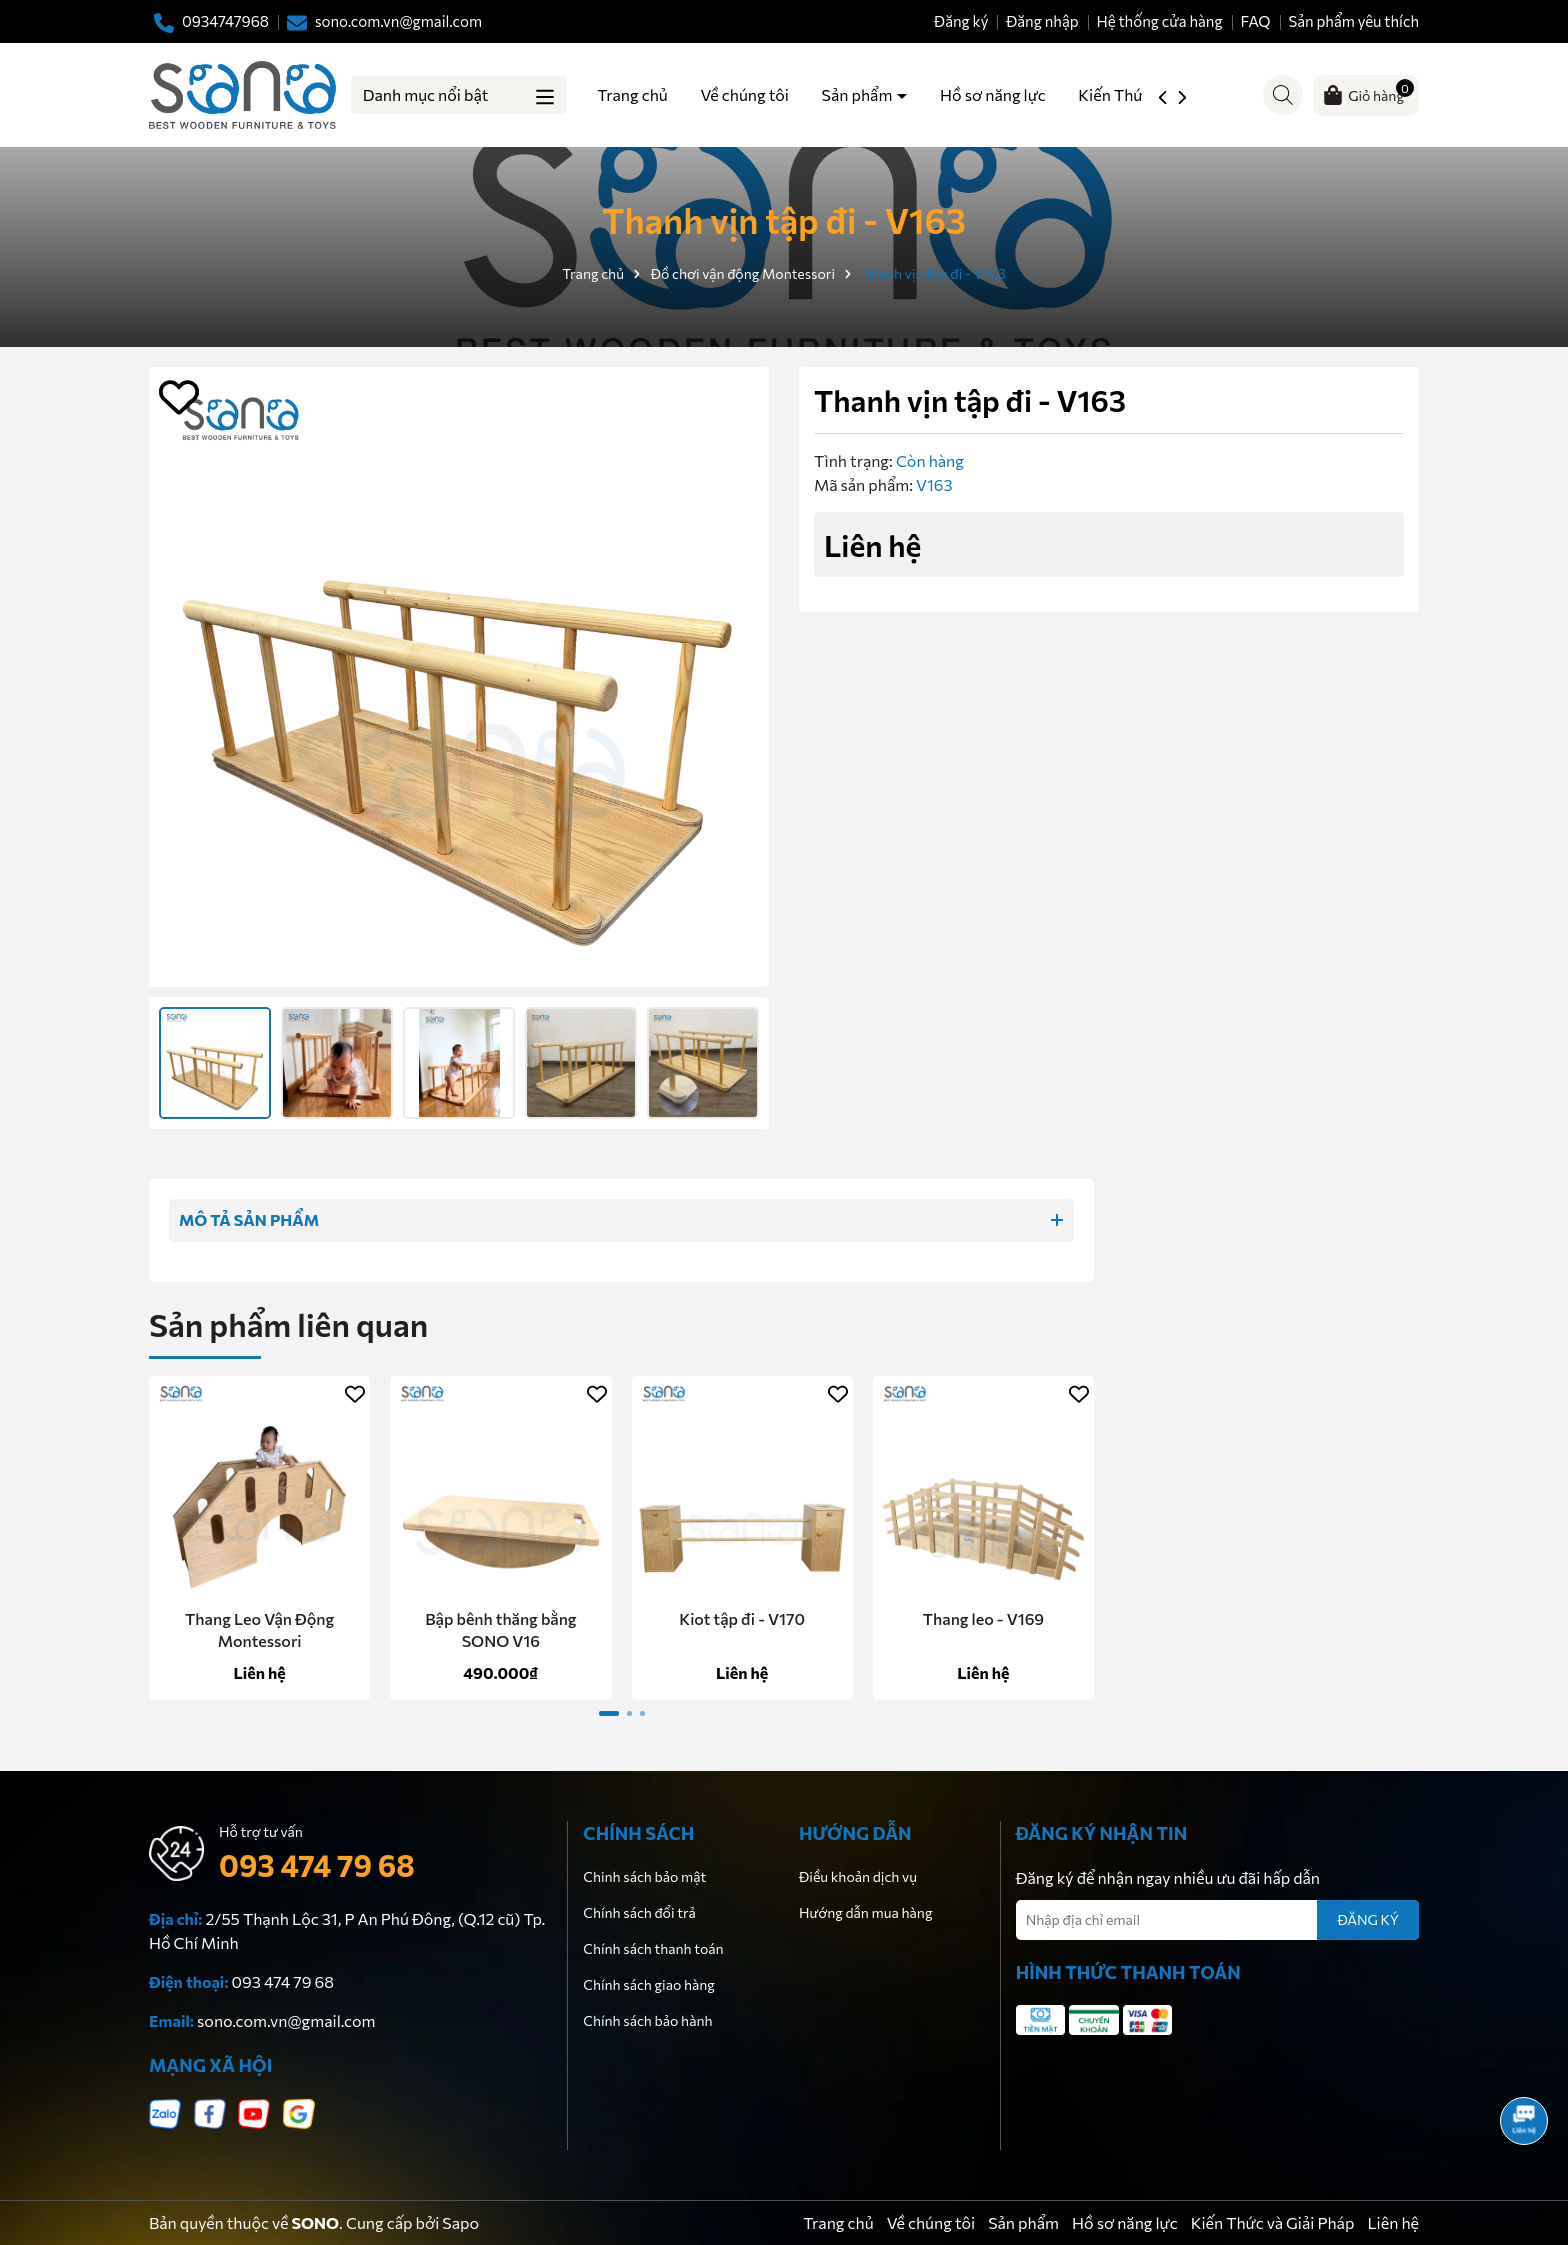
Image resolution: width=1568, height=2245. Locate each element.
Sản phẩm (859, 94)
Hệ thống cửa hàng (1159, 21)
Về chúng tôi (744, 94)
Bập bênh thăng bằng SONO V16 (500, 1629)
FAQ (1255, 21)
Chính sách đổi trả (639, 1912)
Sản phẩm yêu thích (1353, 21)
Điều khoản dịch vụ (858, 1876)
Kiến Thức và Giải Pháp (1273, 2222)
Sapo (460, 2222)
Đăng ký (961, 21)
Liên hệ (1393, 2222)
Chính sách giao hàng (649, 1984)
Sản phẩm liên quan (288, 1324)
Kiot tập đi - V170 (742, 1618)
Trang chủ (632, 94)
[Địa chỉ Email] (1217, 1920)
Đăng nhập (1042, 21)
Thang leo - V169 (983, 1618)
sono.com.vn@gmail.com (286, 2020)
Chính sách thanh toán (653, 1948)
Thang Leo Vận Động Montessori (259, 1629)
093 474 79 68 (317, 1864)
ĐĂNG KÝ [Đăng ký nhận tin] (1368, 1919)
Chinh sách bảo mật (644, 1876)
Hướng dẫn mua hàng (865, 1912)
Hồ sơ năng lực (993, 94)
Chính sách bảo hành (647, 2020)
